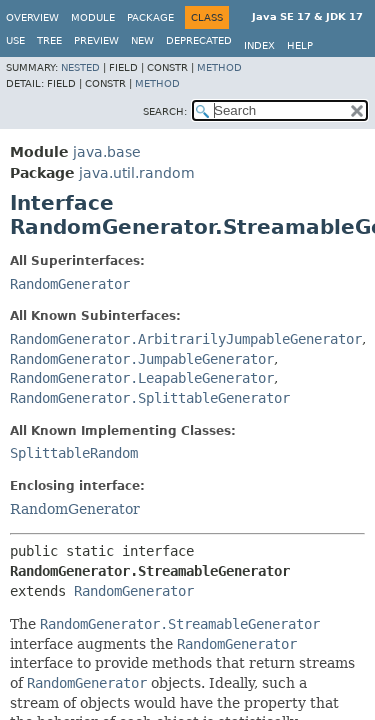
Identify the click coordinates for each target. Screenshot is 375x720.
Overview (32, 17)
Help (300, 45)
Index (259, 45)
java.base (107, 152)
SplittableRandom (74, 453)
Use (15, 40)
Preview (96, 40)
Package (150, 17)
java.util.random (137, 173)
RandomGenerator (70, 284)
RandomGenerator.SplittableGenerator (150, 398)
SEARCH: (165, 111)
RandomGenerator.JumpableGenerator (142, 359)
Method (219, 67)
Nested (80, 67)
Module (93, 17)
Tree (49, 40)
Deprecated (199, 40)
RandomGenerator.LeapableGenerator (142, 378)
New (142, 40)
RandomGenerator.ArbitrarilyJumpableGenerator (186, 339)
